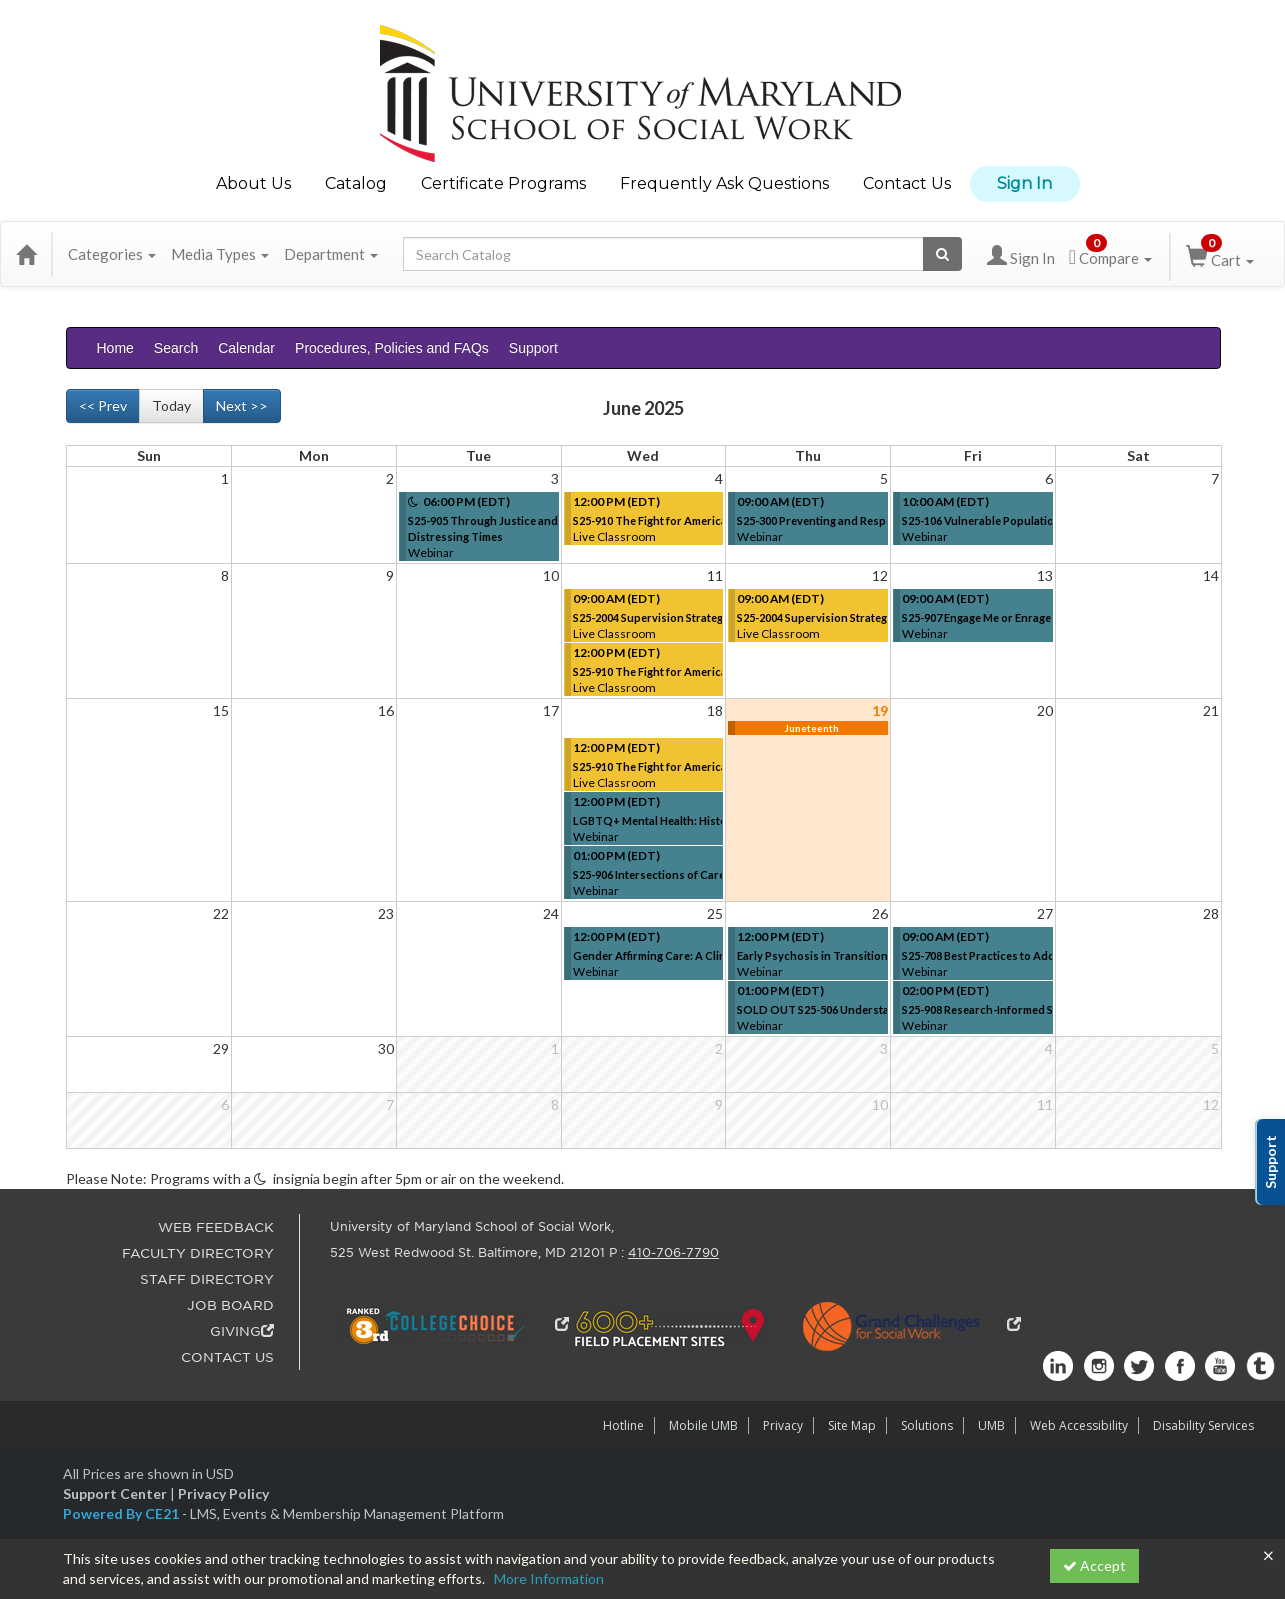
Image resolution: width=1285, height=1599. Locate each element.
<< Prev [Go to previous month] (103, 405)
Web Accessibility (1079, 1425)
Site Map (852, 1425)
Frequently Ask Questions (724, 183)
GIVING (242, 1331)
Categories (112, 254)
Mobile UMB (703, 1425)
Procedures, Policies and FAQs (392, 348)
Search (176, 348)
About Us (253, 183)
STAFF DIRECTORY (207, 1279)
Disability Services (1203, 1425)
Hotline (623, 1425)
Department (331, 254)
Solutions (927, 1425)
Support (533, 348)
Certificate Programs (503, 183)
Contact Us (907, 183)
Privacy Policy (223, 1493)
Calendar (246, 348)
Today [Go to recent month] (171, 405)
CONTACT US (227, 1357)
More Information (549, 1578)
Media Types (220, 254)
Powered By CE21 (122, 1513)
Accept (1094, 1565)
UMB (991, 1425)
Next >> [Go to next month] (242, 405)
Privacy (783, 1425)
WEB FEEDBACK (216, 1227)
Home (115, 348)
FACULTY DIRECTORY (198, 1253)
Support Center (115, 1493)
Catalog (356, 183)
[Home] (26, 254)
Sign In (1024, 183)
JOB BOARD (230, 1305)
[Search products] (942, 254)
